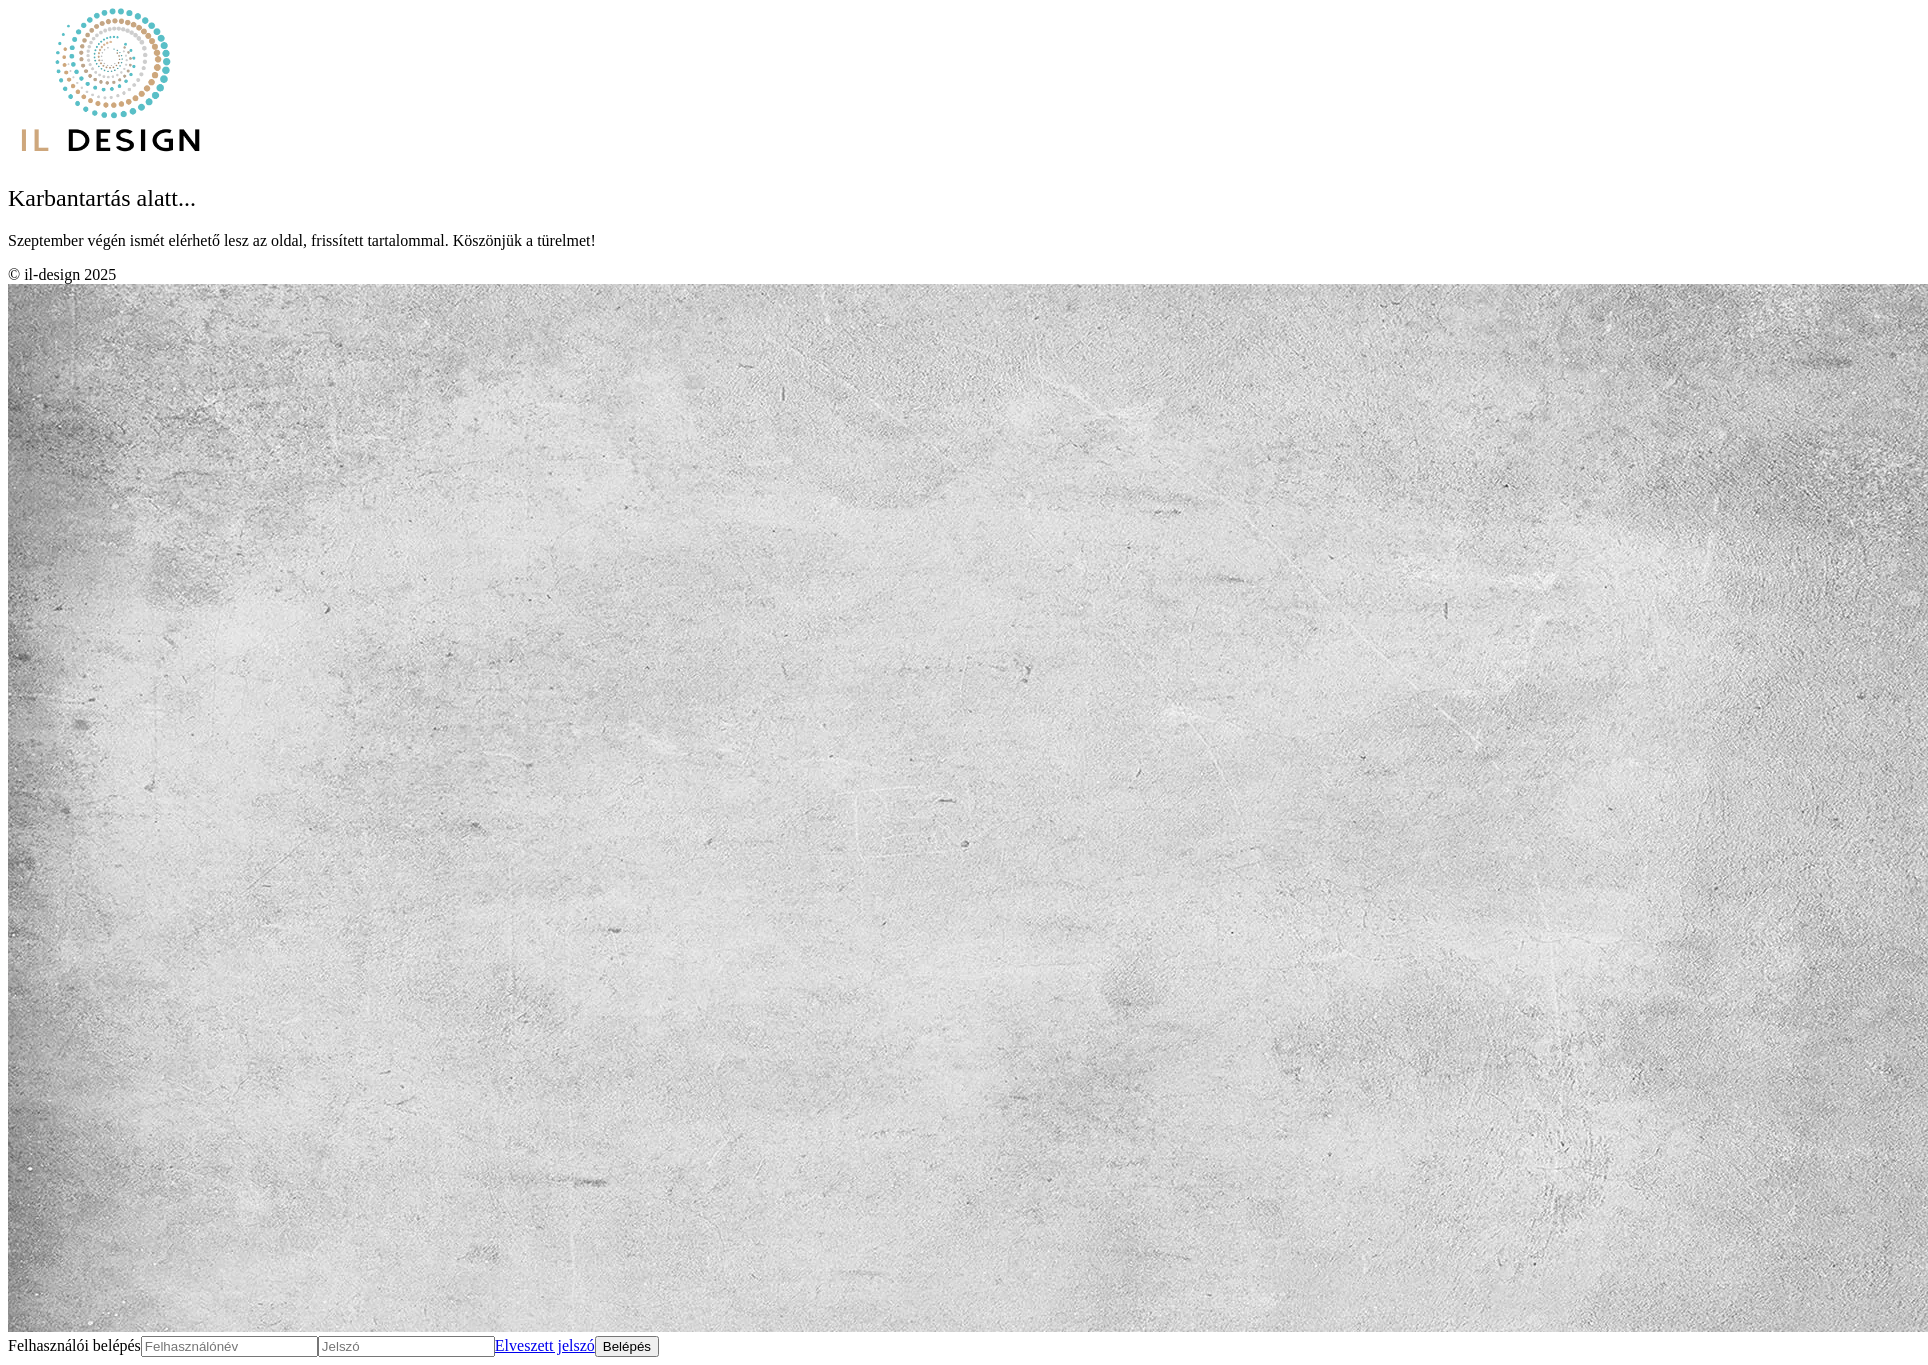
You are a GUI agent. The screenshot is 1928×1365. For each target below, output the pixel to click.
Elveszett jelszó (545, 1345)
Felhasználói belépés (74, 1345)
